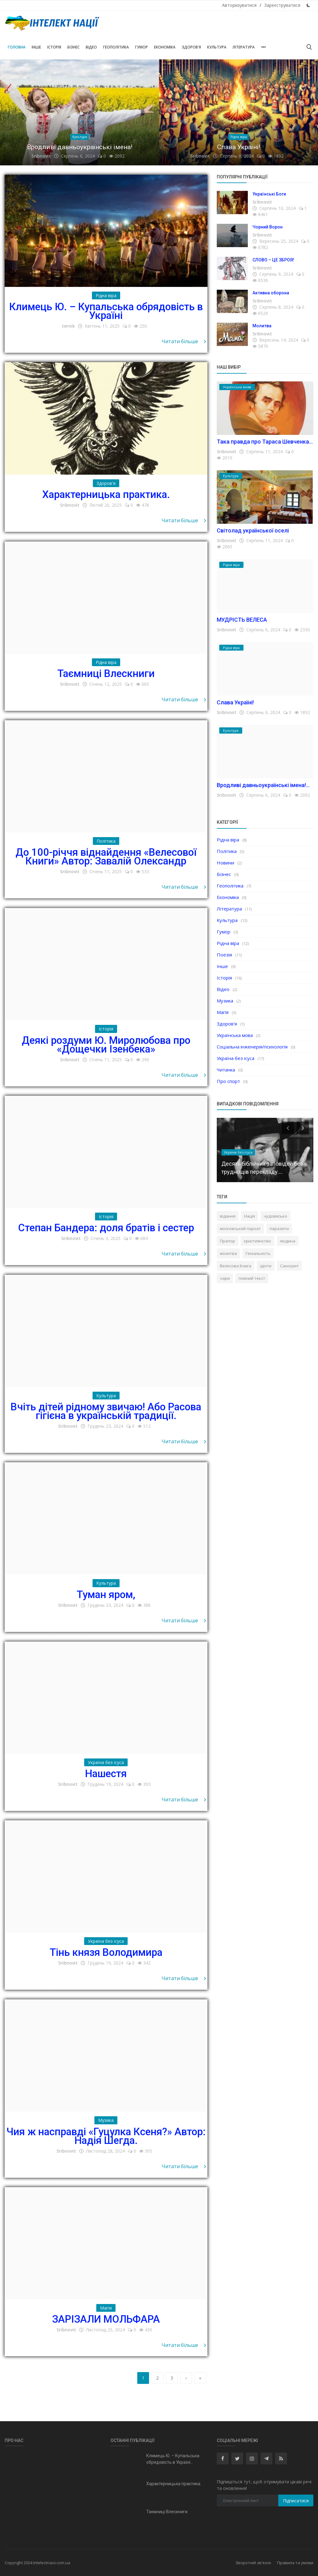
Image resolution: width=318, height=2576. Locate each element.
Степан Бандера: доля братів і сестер (106, 1228)
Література (244, 47)
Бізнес (73, 47)
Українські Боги (269, 193)
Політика (227, 851)
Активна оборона (270, 292)
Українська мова (235, 1035)
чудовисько (275, 1216)
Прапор (227, 1241)
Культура (216, 47)
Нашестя (106, 1773)
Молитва (261, 325)
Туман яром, (106, 1594)
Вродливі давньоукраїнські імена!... (263, 785)
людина (287, 1241)
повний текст (251, 1278)
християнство (257, 1241)
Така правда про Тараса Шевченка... (265, 441)
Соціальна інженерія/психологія (252, 1047)
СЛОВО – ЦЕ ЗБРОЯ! (273, 259)
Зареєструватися (282, 5)
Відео (91, 47)
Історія (54, 47)
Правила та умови (295, 2562)
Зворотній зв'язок (253, 2562)
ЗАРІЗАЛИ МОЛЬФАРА (106, 2319)
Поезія (224, 955)
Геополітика (116, 47)
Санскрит (289, 1266)
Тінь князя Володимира (106, 1952)
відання (227, 1216)
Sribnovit (41, 156)
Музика (225, 1001)
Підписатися (296, 2501)
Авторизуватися (239, 5)
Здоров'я (191, 47)
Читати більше (184, 341)
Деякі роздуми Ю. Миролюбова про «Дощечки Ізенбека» (106, 1044)
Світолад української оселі (253, 530)
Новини (225, 862)
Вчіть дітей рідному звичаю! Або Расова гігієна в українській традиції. (106, 1411)
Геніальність (258, 1253)
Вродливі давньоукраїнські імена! (79, 147)
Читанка (226, 1070)
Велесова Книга (235, 1266)
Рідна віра (228, 839)
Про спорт (228, 1081)
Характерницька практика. (106, 494)
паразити (279, 1228)
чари (225, 1278)
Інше (36, 47)
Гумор (141, 47)
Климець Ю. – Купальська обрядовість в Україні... (172, 2459)
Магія (223, 1012)
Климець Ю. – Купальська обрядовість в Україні (106, 311)
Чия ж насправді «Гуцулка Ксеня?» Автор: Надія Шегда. (106, 2136)
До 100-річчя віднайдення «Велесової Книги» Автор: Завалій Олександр (106, 856)
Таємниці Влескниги (106, 673)
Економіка (164, 47)
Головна (16, 47)
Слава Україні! (238, 147)
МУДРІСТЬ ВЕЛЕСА (242, 619)
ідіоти (265, 1266)
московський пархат (240, 1228)
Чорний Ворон (267, 226)
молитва (228, 1253)
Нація (249, 1216)
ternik (68, 326)
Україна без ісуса (235, 1058)
